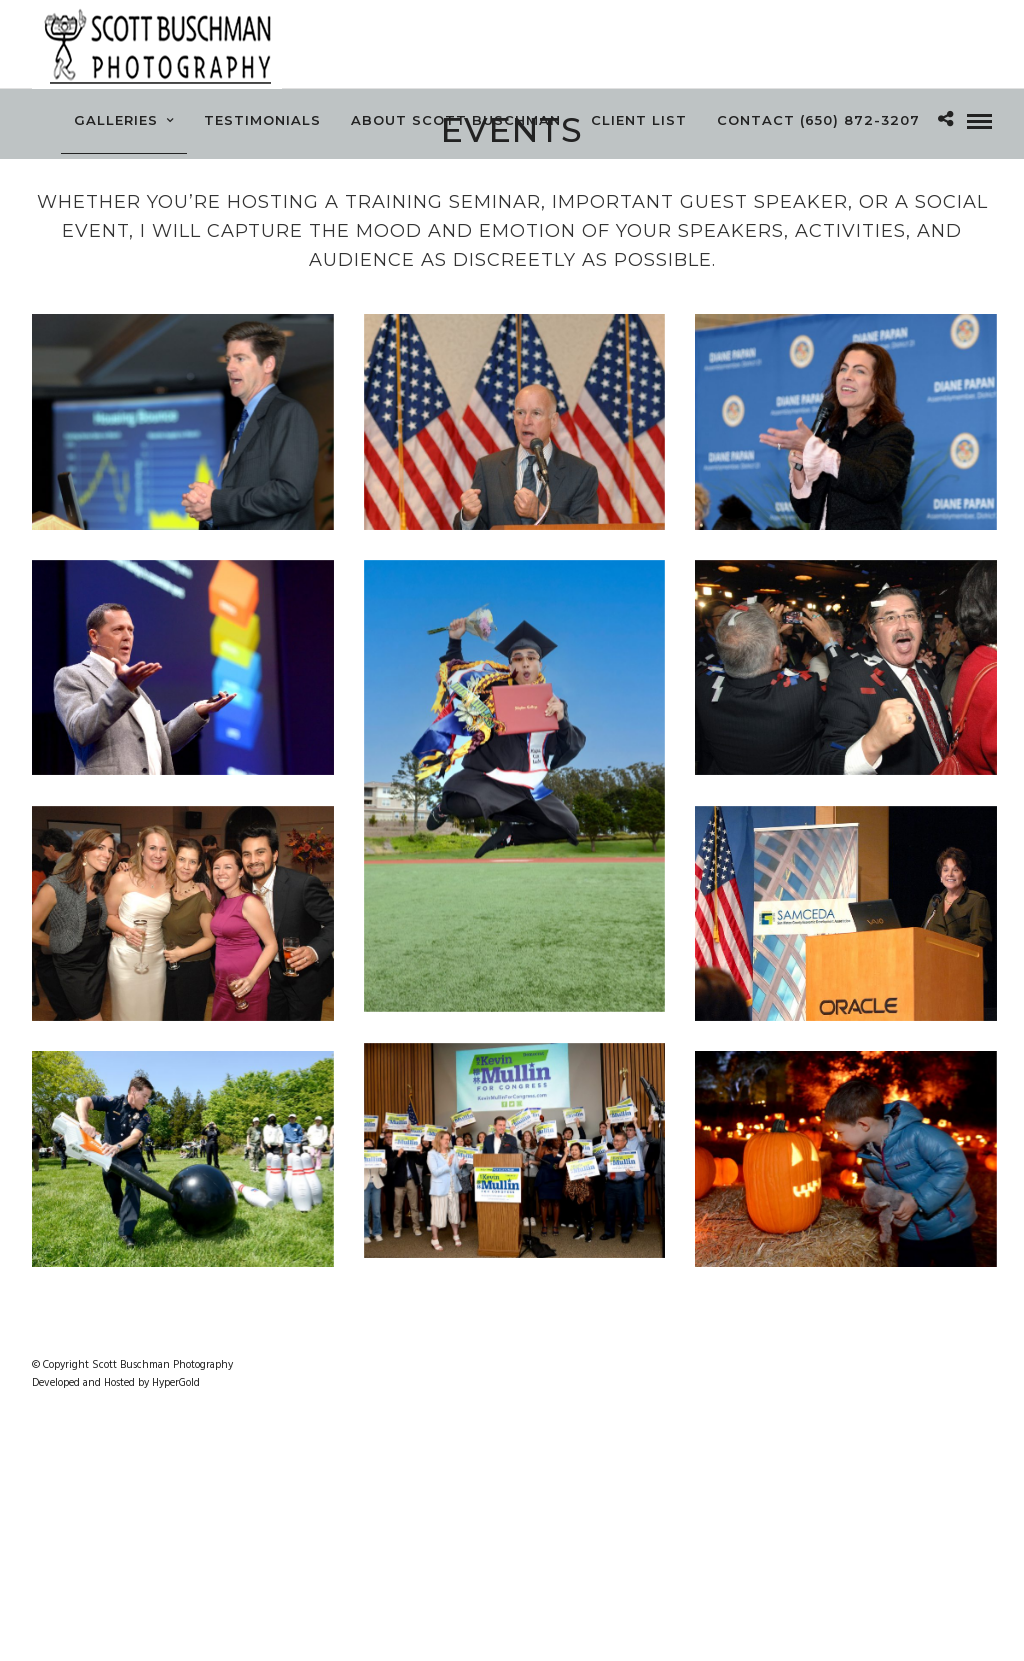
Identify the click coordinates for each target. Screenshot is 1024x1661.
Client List (639, 120)
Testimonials (262, 120)
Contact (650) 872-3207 (818, 120)
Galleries (116, 120)
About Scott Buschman (456, 120)
